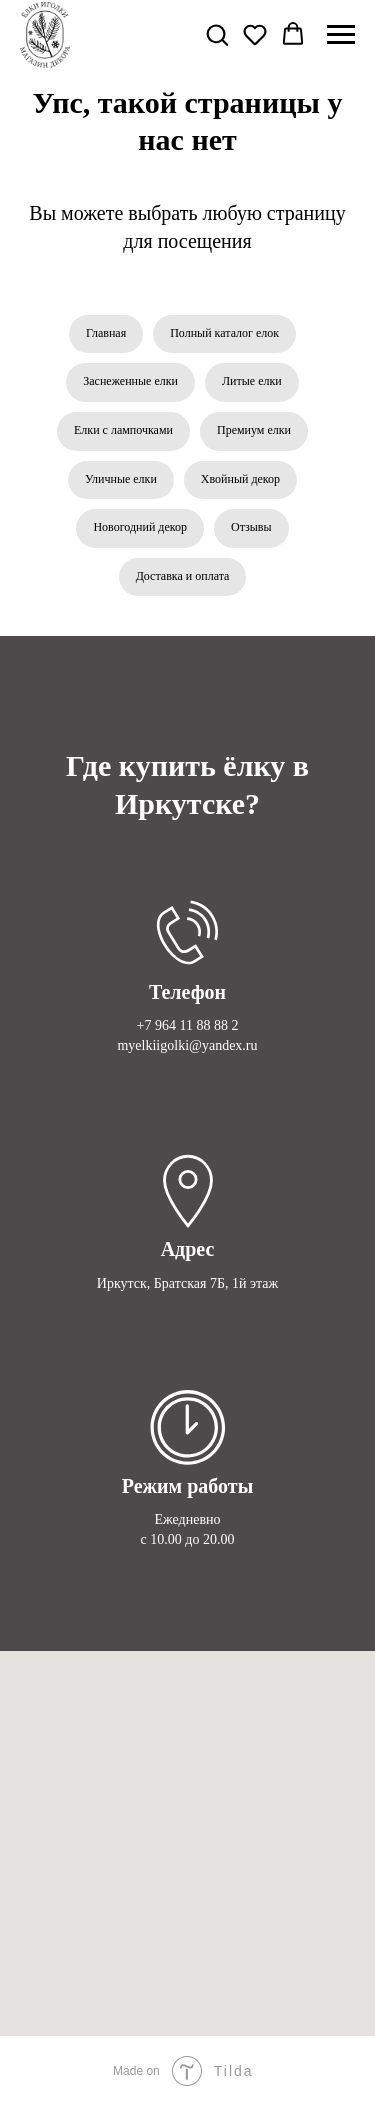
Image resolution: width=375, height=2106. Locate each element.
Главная (106, 333)
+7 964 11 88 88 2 (188, 1025)
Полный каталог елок (224, 333)
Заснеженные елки (130, 381)
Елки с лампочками (123, 430)
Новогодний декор (140, 527)
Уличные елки (121, 479)
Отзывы (251, 527)
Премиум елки (254, 430)
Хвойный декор (240, 479)
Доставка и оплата (183, 576)
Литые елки (252, 381)
